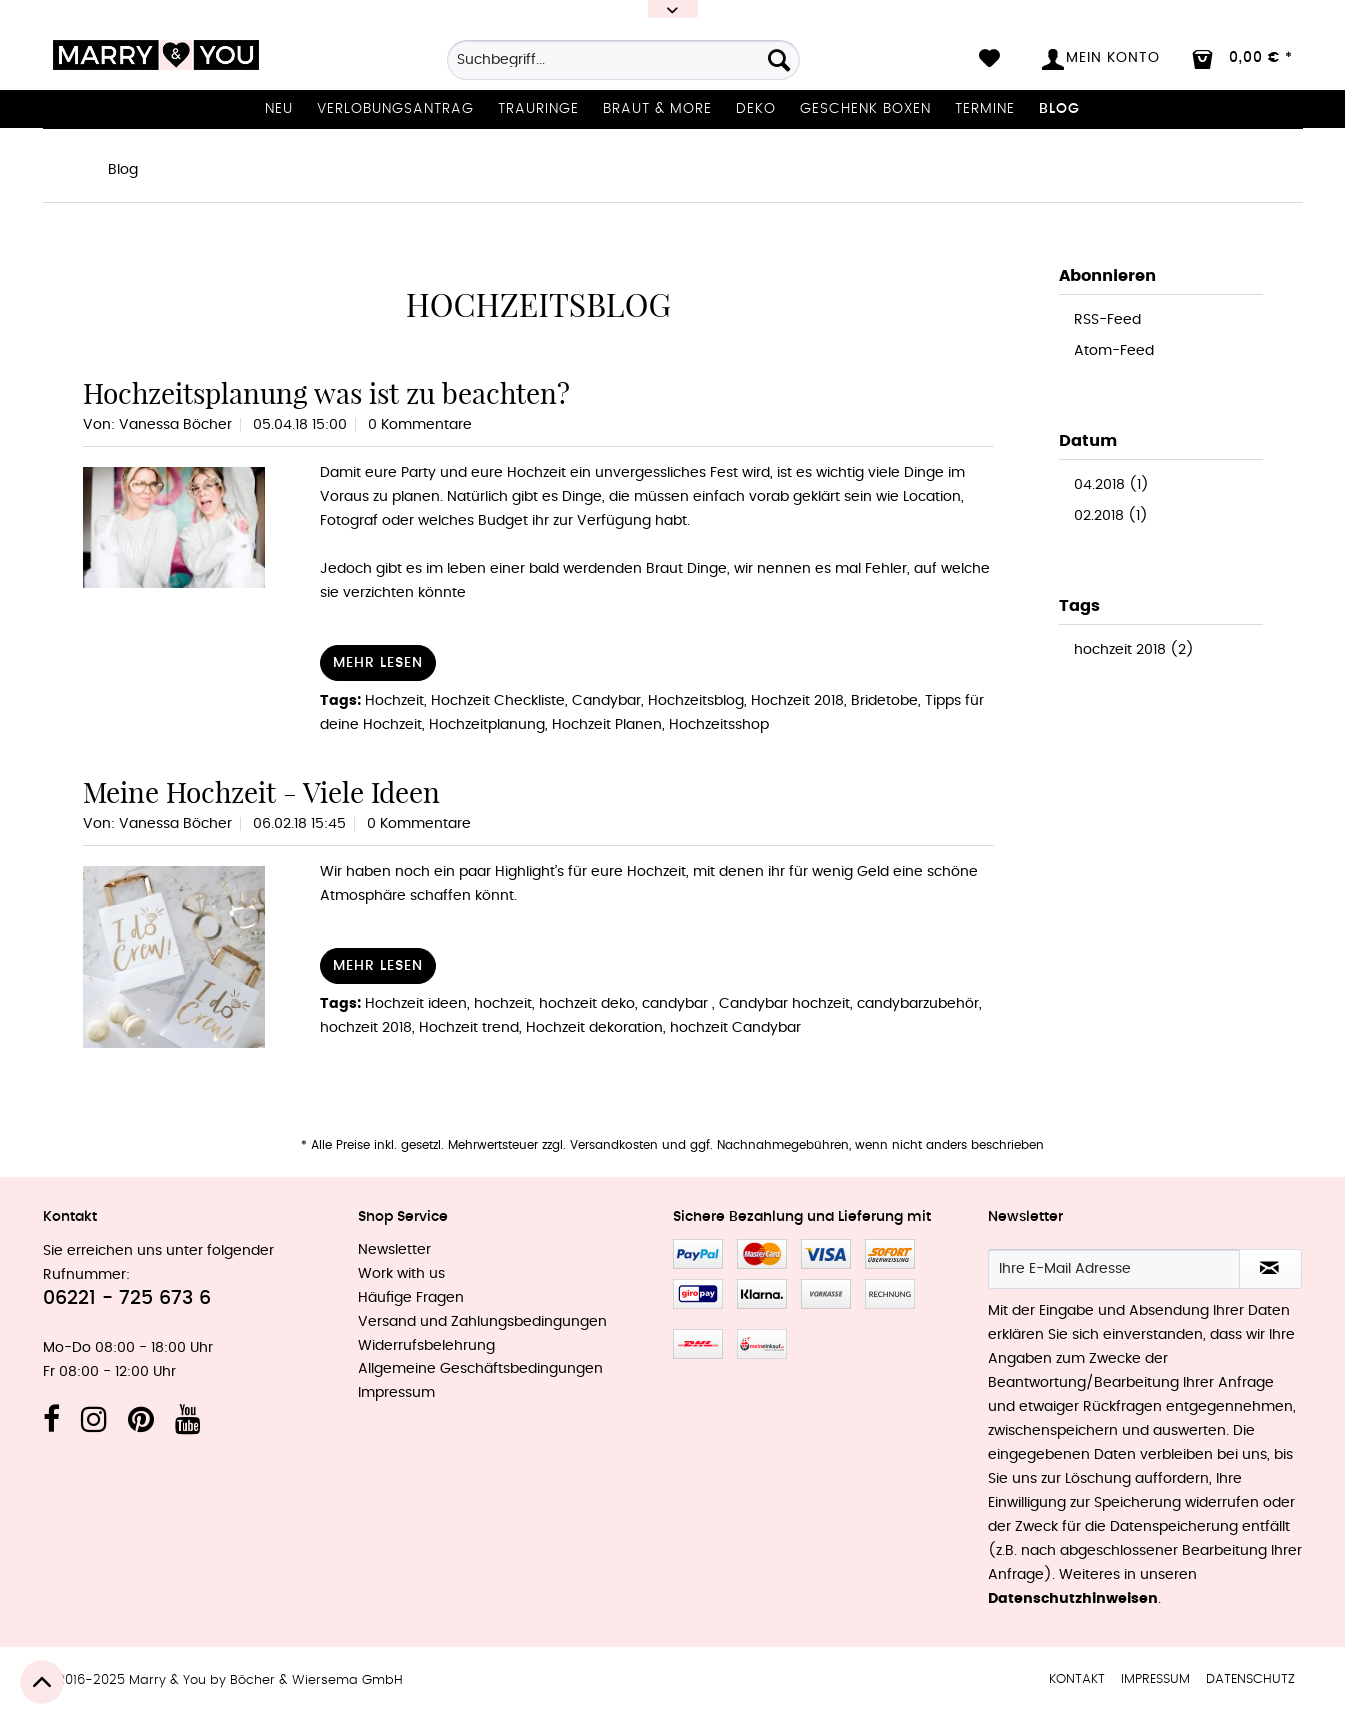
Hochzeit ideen (416, 1004)
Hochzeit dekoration (594, 1028)
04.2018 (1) (1111, 485)
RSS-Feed (1107, 320)
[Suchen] (779, 60)
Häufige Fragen (411, 1298)
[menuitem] (623, 67)
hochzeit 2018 (366, 1028)
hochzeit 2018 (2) (1134, 650)
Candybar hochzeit (784, 1004)
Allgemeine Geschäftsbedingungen (480, 1369)
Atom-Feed (1114, 351)
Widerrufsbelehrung (426, 1346)
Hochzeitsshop (719, 725)
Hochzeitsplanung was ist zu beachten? (326, 393)
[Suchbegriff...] (623, 60)
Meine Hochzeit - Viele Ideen (261, 792)
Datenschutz (1250, 1679)
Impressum (396, 1393)
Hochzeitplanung (487, 725)
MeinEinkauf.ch (762, 1344)
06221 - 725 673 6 (127, 1298)
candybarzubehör (918, 1004)
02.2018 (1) (1111, 516)
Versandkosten (614, 1145)
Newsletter (394, 1250)
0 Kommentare (420, 425)
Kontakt (1077, 1679)
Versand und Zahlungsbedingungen (482, 1322)
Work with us (401, 1274)
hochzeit (503, 1004)
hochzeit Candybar (735, 1028)
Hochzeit (394, 701)
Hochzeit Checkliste (498, 701)
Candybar (606, 701)
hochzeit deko (587, 1004)
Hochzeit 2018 (797, 701)
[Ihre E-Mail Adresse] (1114, 1269)
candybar (677, 1004)
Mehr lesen (378, 663)
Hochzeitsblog (696, 701)
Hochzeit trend (469, 1028)
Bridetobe (884, 701)
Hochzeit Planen (607, 725)
